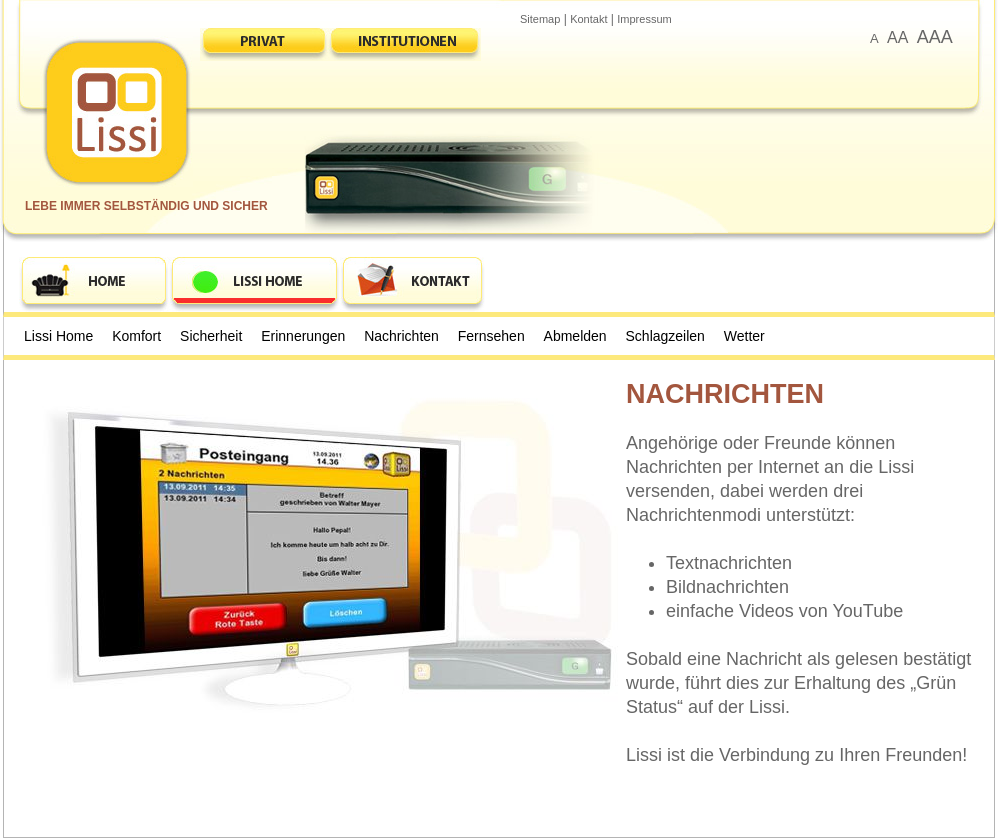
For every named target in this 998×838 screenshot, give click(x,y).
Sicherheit (211, 336)
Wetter (744, 336)
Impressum (644, 19)
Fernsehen (491, 336)
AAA (935, 37)
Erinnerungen (303, 336)
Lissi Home (58, 336)
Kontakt (588, 19)
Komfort (136, 336)
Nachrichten (401, 336)
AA (897, 37)
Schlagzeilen (665, 336)
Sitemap (540, 19)
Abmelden (575, 336)
